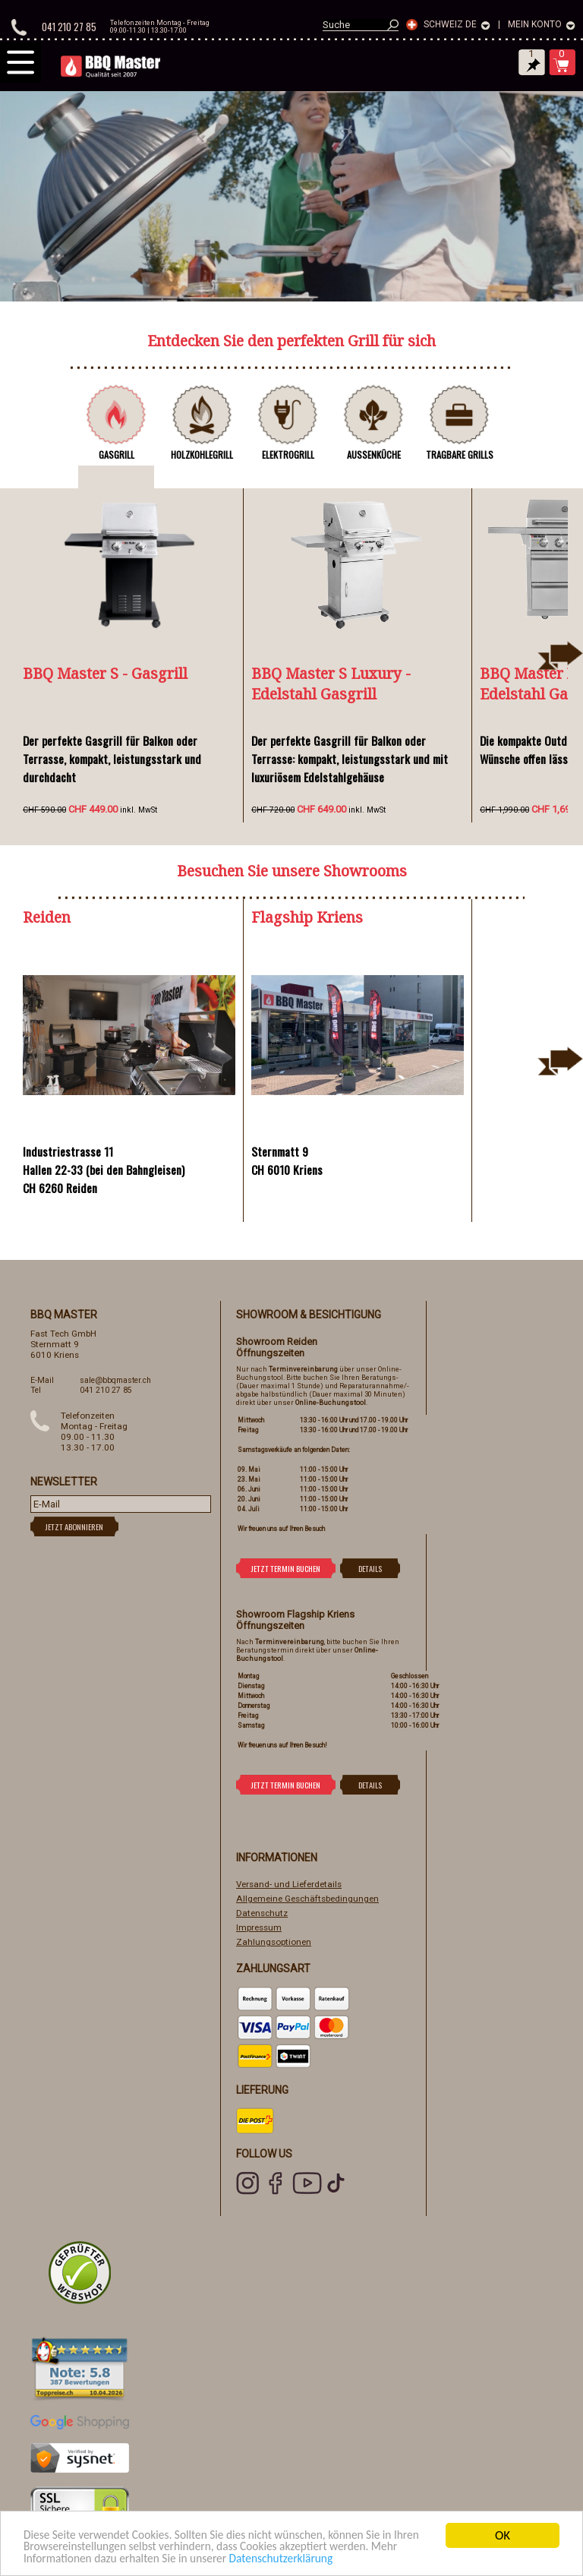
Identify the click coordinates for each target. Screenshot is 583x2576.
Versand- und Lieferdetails (289, 1884)
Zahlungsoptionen (273, 1942)
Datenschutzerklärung (339, 2559)
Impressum (259, 1927)
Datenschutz (262, 1913)
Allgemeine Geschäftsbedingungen (307, 1898)
